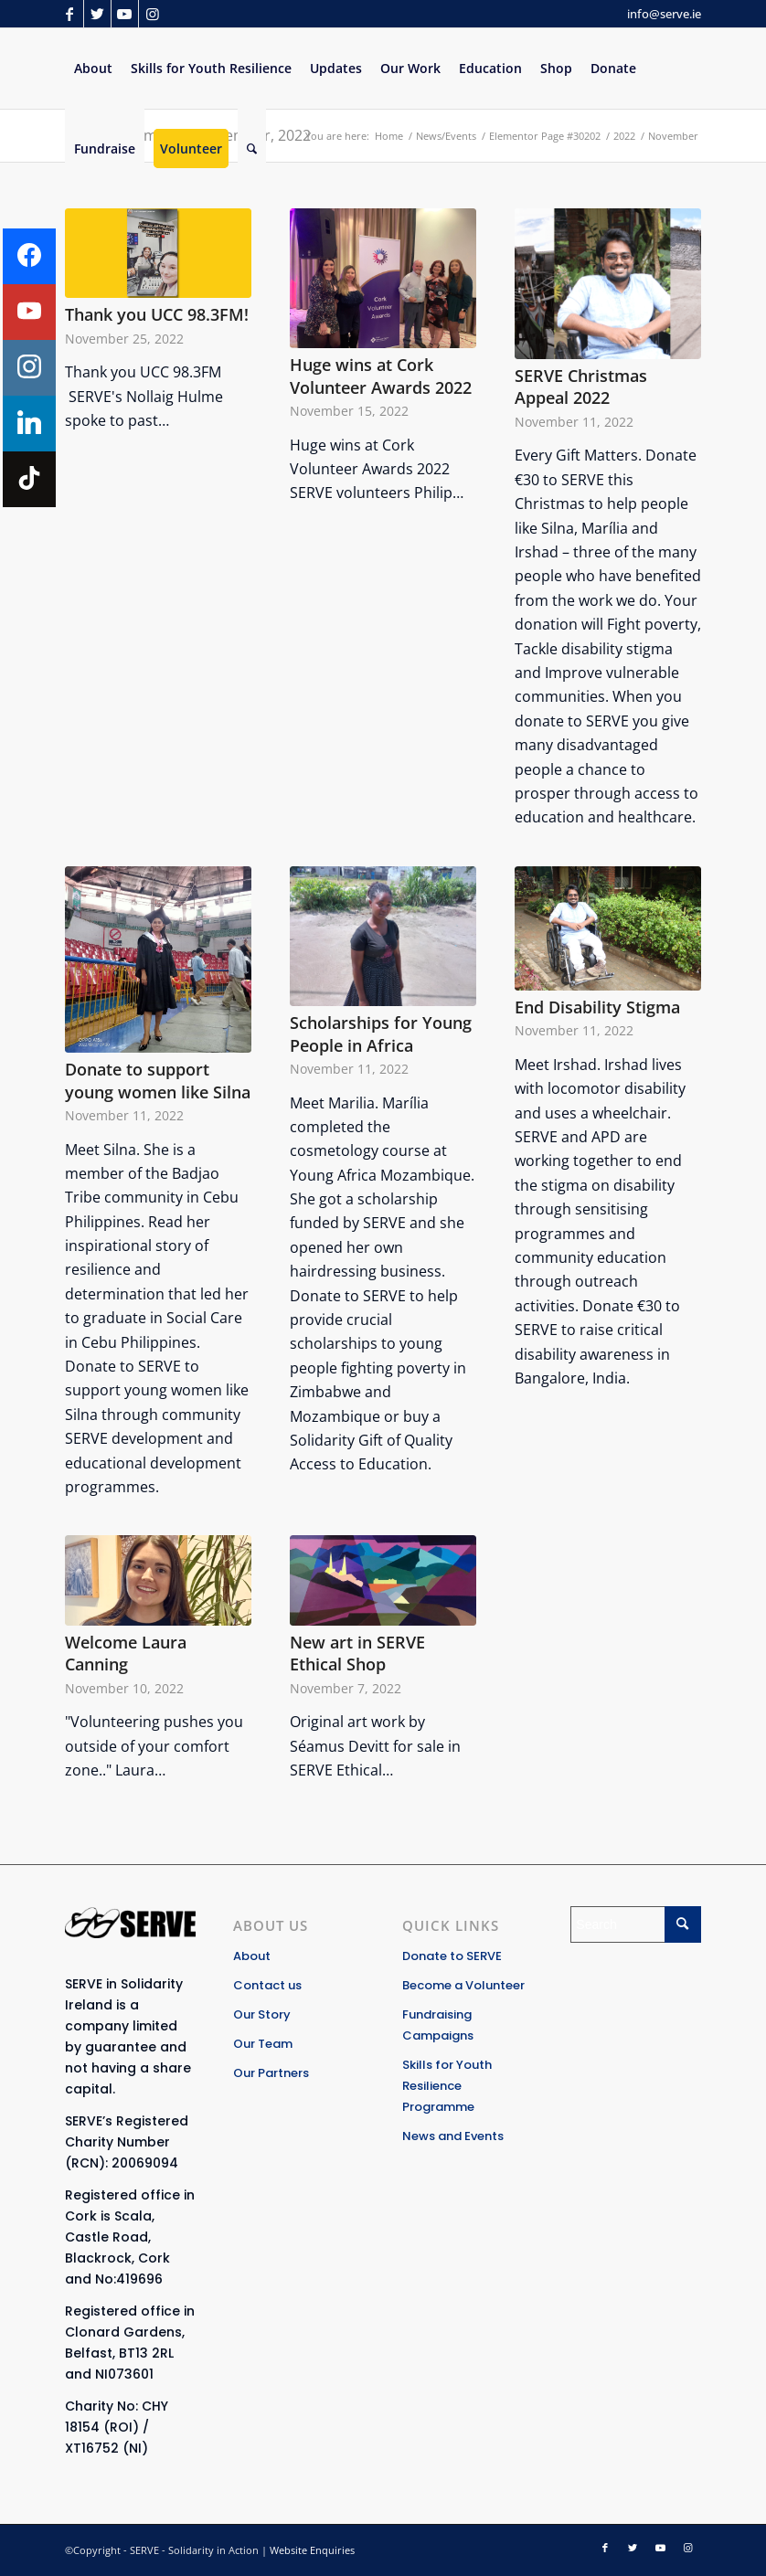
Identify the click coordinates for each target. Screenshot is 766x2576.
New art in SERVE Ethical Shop (357, 1653)
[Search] (252, 149)
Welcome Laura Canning (125, 1653)
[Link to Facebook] (70, 13)
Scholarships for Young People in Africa (381, 1034)
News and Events (453, 2136)
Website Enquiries (312, 2550)
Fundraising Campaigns (437, 2025)
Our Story (262, 2014)
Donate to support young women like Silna (157, 1080)
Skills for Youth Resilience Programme (447, 2085)
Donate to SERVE (452, 1956)
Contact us (267, 1985)
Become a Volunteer (463, 1985)
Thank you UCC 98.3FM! (157, 314)
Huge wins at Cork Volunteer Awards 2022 (381, 376)
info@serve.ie (664, 13)
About (252, 1956)
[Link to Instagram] (152, 13)
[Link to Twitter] (97, 13)
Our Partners (271, 2073)
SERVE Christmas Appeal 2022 (581, 387)
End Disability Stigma (597, 1007)
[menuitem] (93, 68)
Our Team (263, 2043)
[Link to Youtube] (125, 13)
